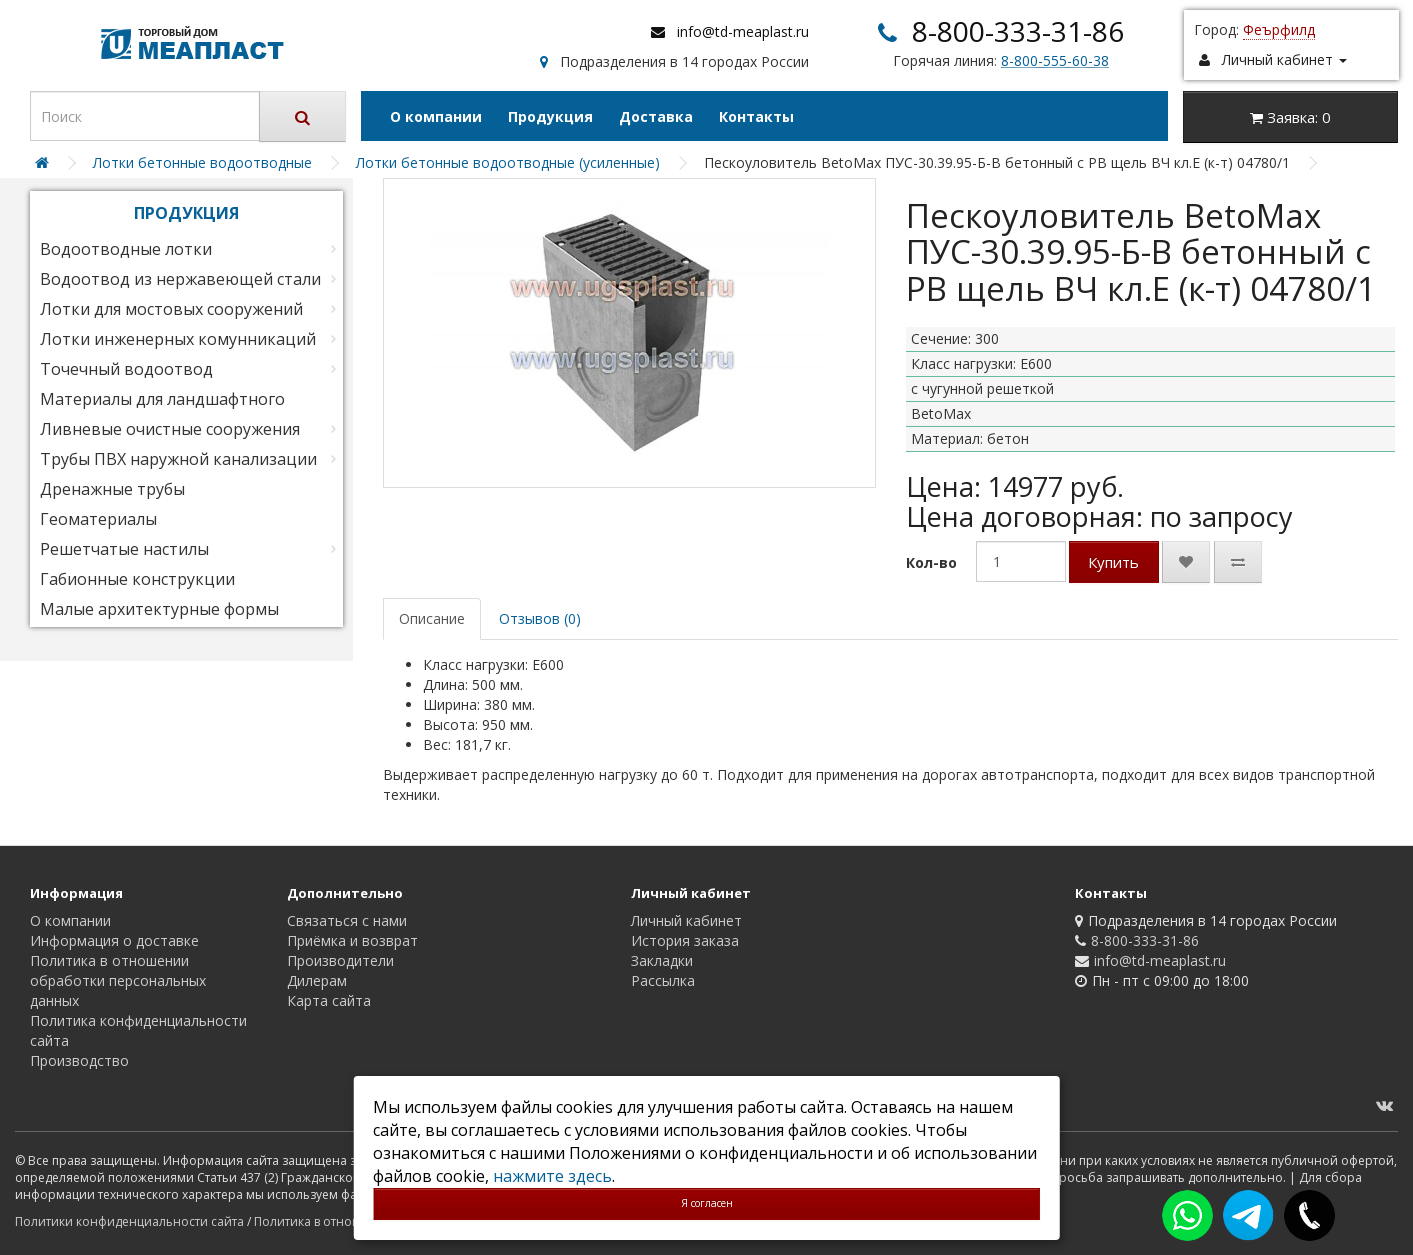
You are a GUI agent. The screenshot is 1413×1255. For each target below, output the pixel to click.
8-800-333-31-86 (1018, 31)
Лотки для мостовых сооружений (171, 309)
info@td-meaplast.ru (743, 31)
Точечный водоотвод (126, 369)
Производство (79, 1060)
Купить (1113, 562)
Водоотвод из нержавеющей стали (180, 279)
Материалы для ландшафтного (162, 399)
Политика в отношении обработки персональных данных (118, 980)
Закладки (662, 960)
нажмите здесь (552, 1176)
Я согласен (707, 1203)
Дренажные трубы (112, 489)
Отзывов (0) (540, 618)
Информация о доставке (114, 940)
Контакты (756, 116)
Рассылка (663, 980)
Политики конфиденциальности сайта (129, 1221)
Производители (340, 960)
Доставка (656, 116)
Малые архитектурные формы (159, 609)
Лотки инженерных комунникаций (178, 339)
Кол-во (931, 562)
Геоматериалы (98, 519)
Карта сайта (329, 1000)
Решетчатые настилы (124, 549)
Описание (432, 618)
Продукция (550, 116)
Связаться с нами (347, 920)
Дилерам (317, 980)
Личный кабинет (686, 920)
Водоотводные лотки (126, 249)
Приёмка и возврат (352, 940)
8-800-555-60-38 (1055, 60)
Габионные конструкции (137, 579)
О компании (436, 116)
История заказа (685, 940)
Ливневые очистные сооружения (170, 429)
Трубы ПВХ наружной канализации (178, 459)
